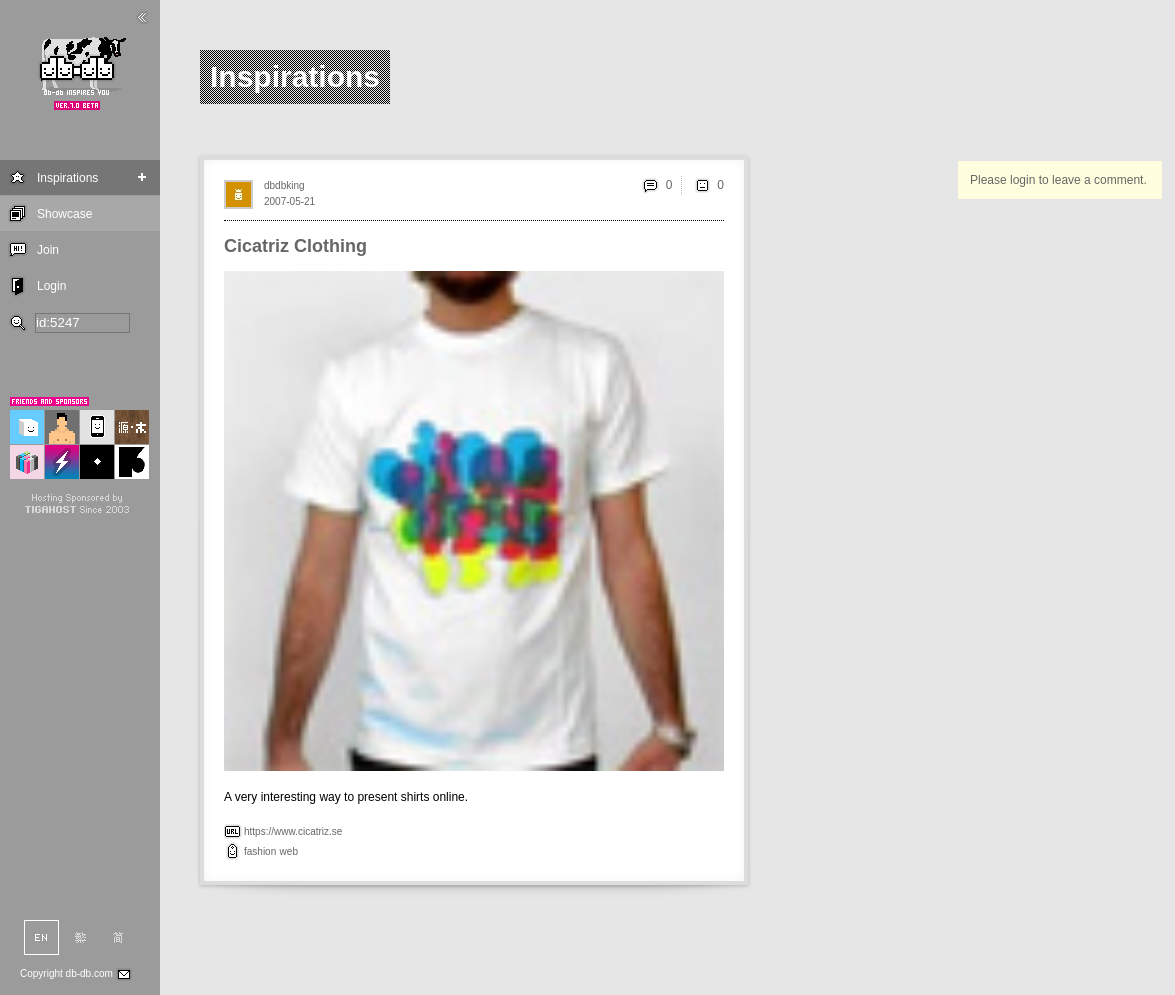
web (289, 851)
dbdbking (284, 185)
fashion (260, 851)
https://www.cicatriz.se (293, 831)
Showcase (64, 214)
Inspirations (67, 178)
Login (51, 286)
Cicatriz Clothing (295, 246)
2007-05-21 (289, 201)
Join (48, 250)
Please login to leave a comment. (1058, 180)
